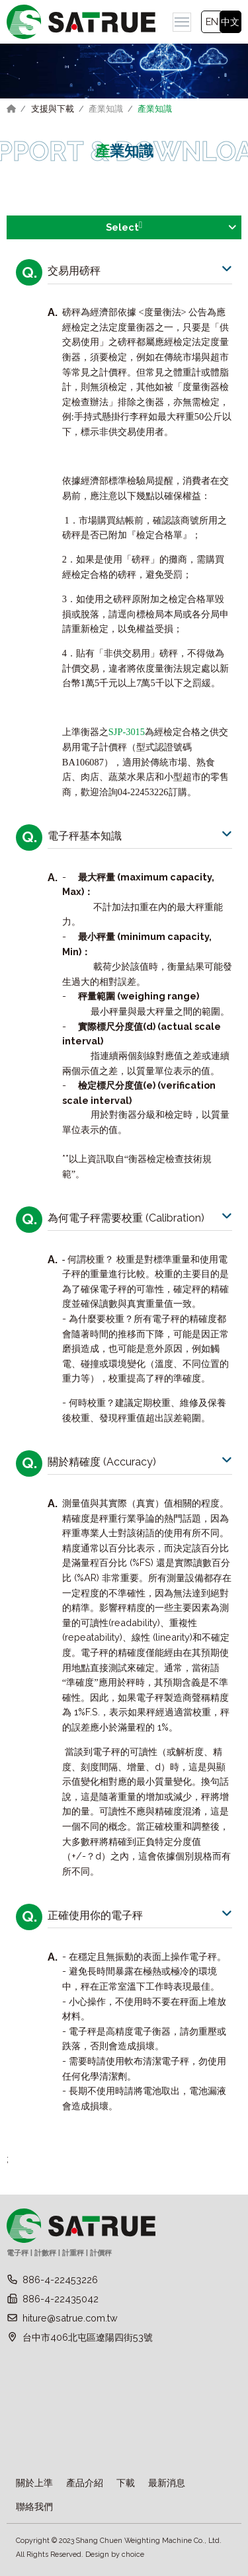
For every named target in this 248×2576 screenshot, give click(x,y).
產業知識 (106, 109)
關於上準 (34, 2482)
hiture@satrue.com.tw (70, 2317)
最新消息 (166, 2482)
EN (212, 21)
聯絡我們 (34, 2506)
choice (133, 2554)
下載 (125, 2482)
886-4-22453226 (60, 2279)
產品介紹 (84, 2482)
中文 (230, 21)
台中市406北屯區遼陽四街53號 (87, 2337)
